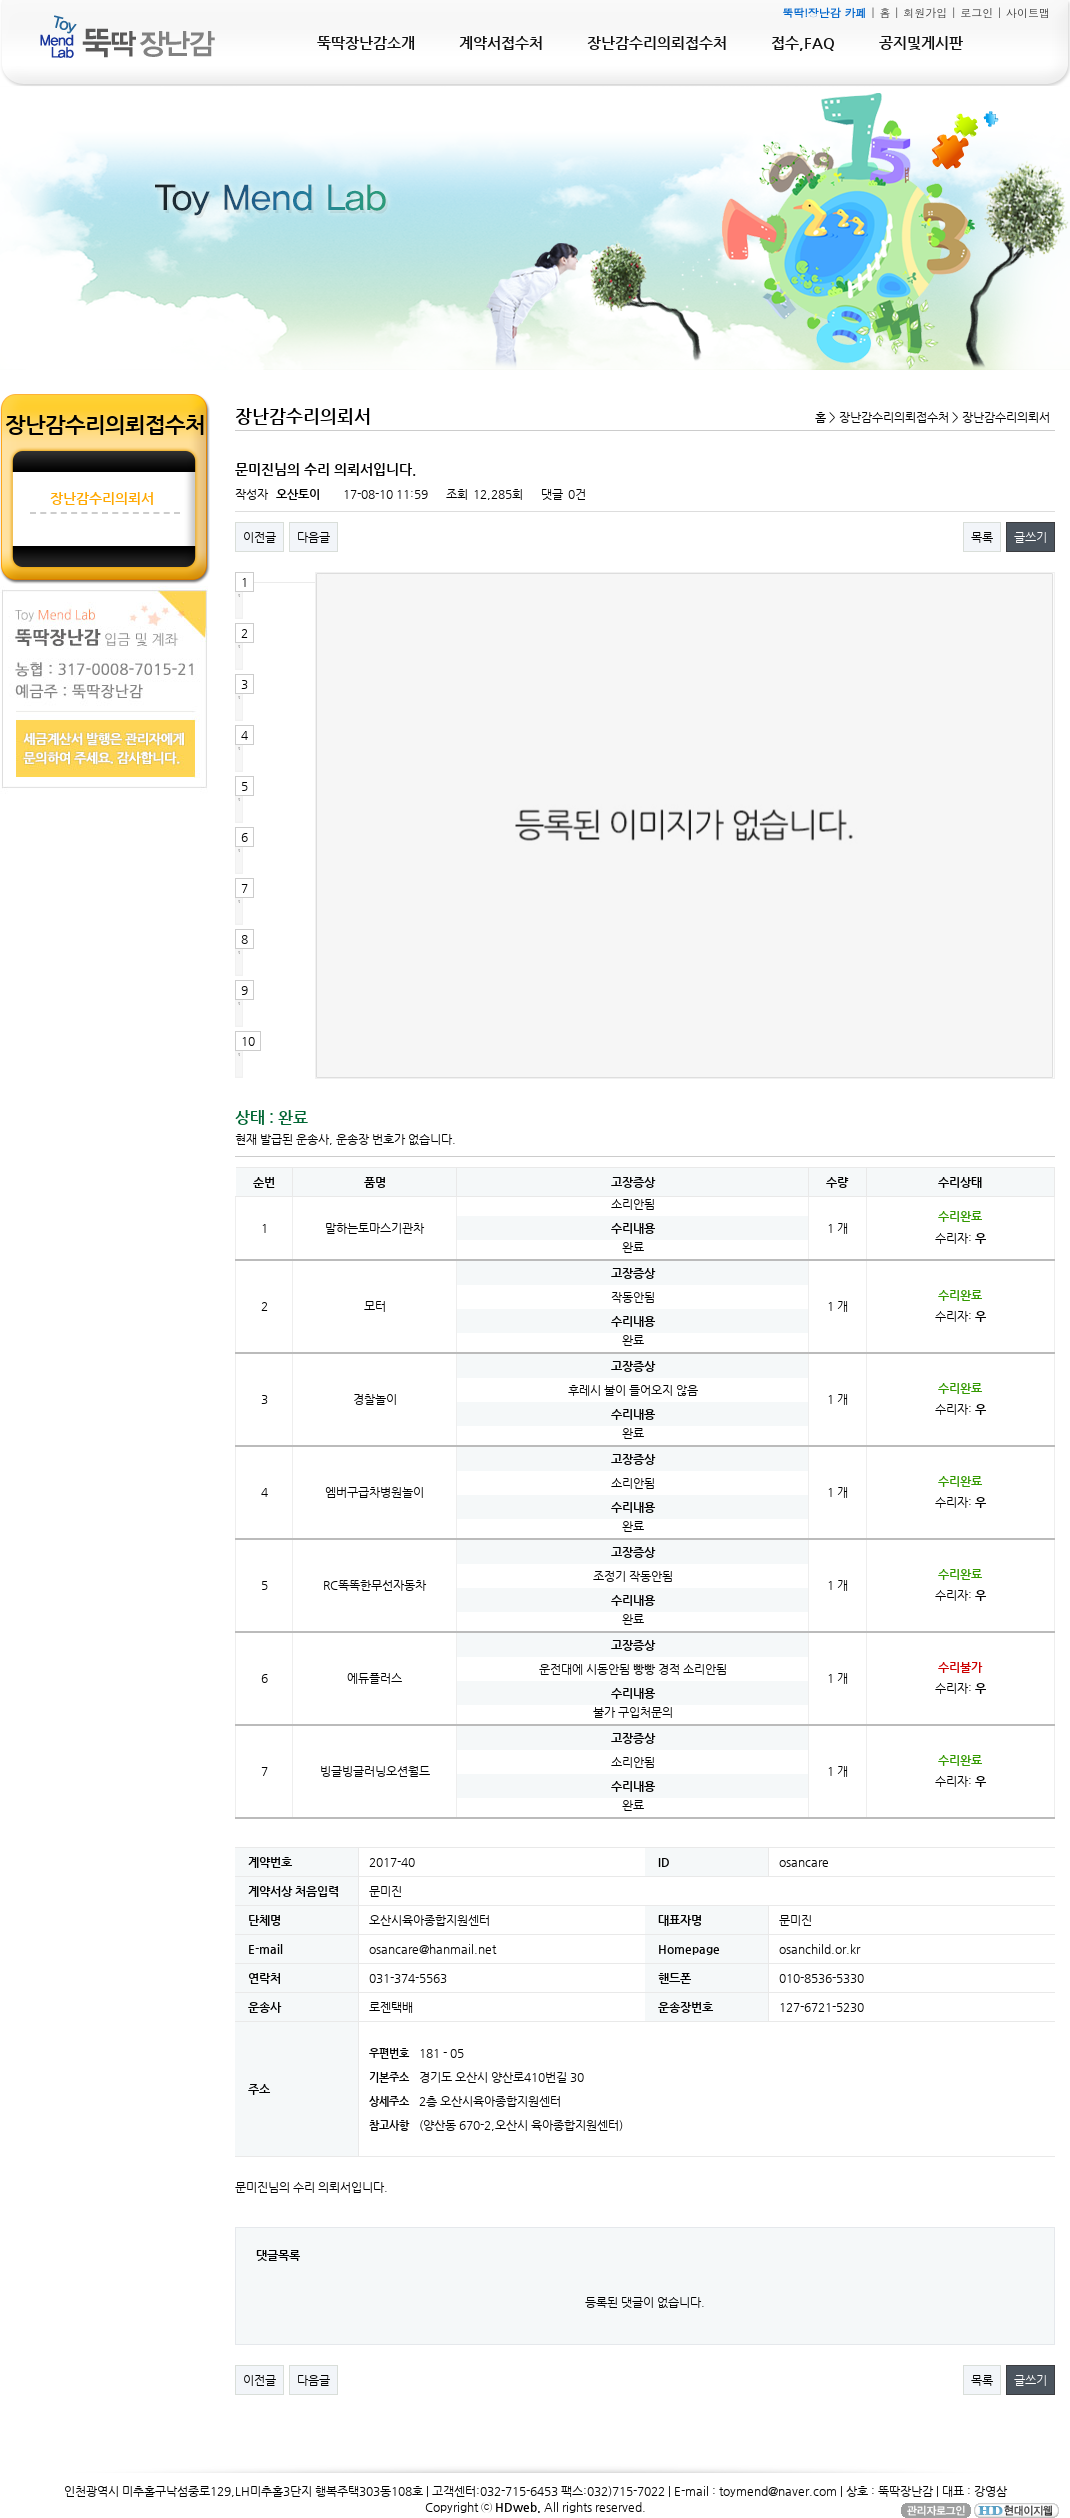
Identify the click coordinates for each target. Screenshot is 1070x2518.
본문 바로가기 (0, 0)
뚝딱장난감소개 (366, 42)
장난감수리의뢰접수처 (657, 42)
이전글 (259, 537)
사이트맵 (1028, 12)
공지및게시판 (921, 42)
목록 (982, 537)
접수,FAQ (803, 42)
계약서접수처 (501, 42)
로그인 (976, 12)
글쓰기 (1030, 537)
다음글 (313, 537)
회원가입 (925, 12)
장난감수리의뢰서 (102, 498)
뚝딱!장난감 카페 (824, 12)
